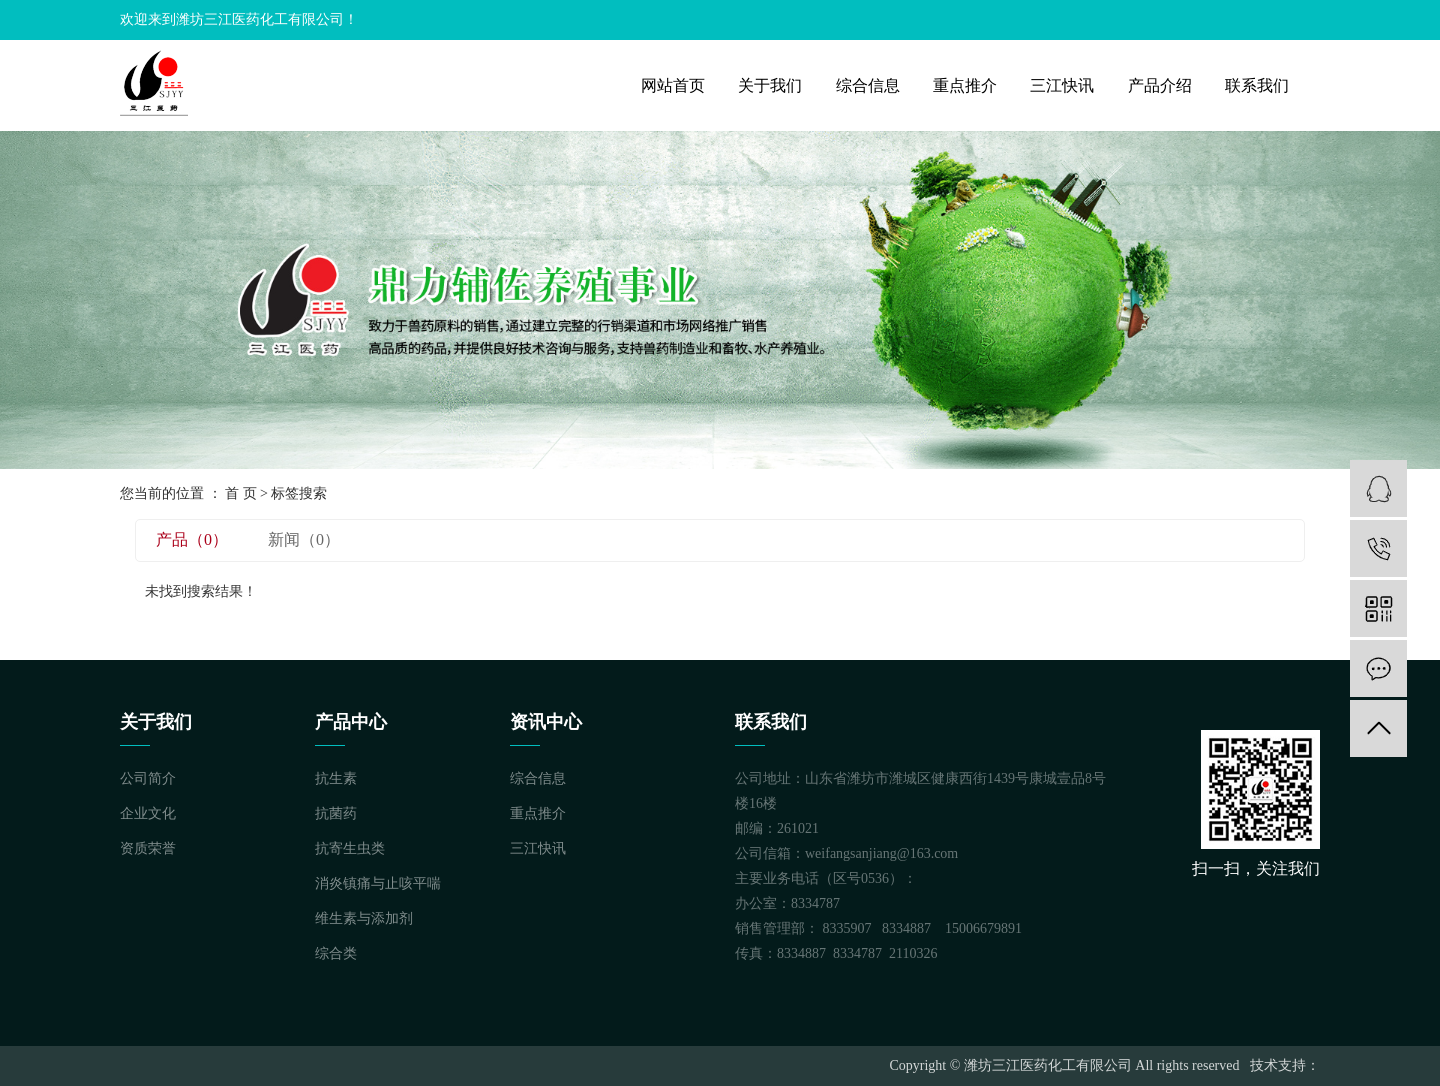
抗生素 (336, 778)
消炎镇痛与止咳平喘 (378, 883)
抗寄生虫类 (350, 848)
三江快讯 (1062, 85)
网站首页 (673, 85)
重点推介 (965, 85)
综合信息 (868, 85)
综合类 (336, 953)
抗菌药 (336, 813)
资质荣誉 (148, 848)
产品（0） (192, 539)
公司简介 (148, 778)
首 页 (241, 493)
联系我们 (1257, 85)
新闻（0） (304, 539)
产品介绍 (1160, 85)
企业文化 (148, 813)
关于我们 (770, 85)
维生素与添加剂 (364, 918)
